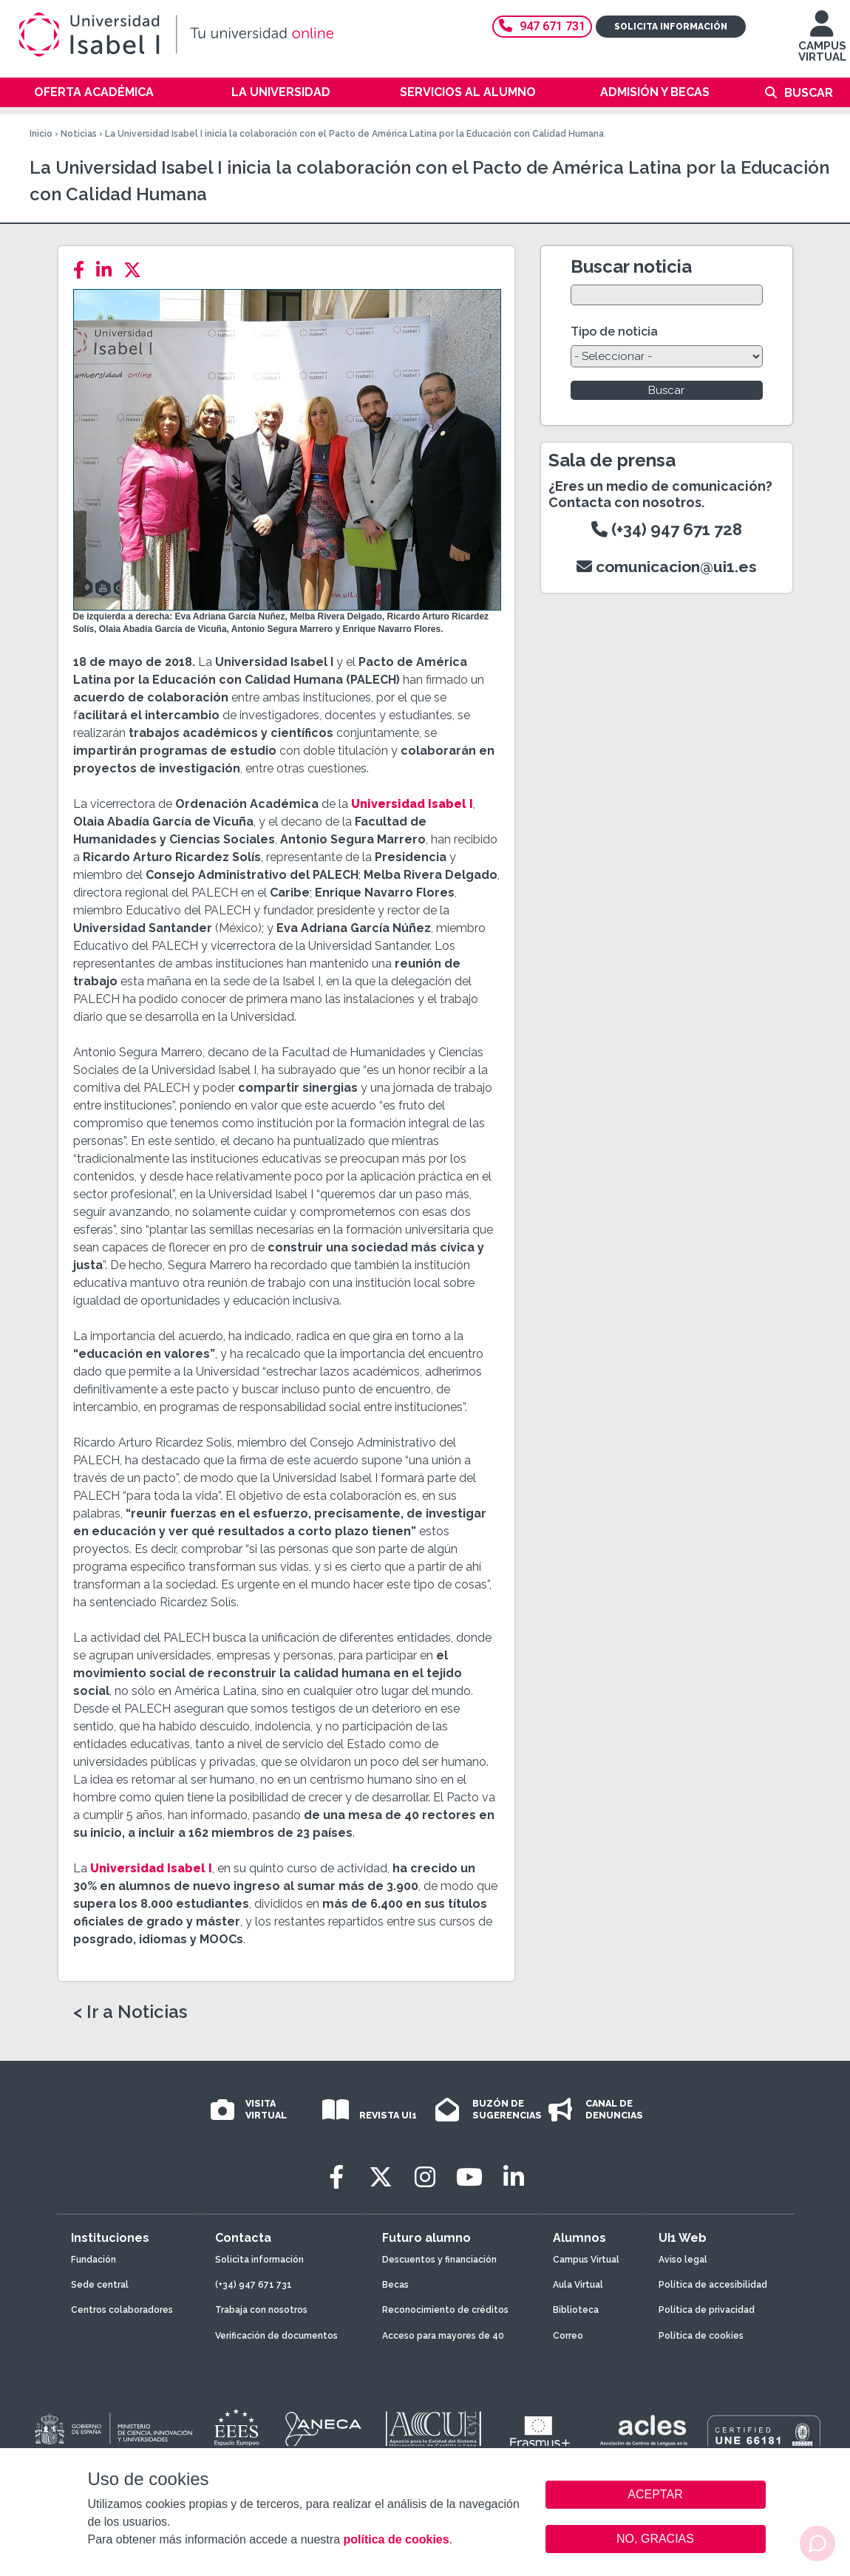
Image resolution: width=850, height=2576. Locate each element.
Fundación (93, 2259)
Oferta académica (94, 92)
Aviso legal (683, 2259)
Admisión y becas (655, 92)
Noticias (79, 134)
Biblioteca (576, 2310)
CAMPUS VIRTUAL (822, 43)
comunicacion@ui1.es (667, 566)
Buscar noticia (631, 266)
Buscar (808, 93)
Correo (568, 2336)
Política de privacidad (707, 2310)
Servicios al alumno (468, 92)
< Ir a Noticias (130, 2012)
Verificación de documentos (276, 2336)
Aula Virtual (578, 2285)
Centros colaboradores (122, 2310)
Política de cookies (701, 2336)
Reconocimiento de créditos (445, 2310)
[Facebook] (83, 270)
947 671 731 (542, 26)
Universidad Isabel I (412, 804)
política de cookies (396, 2539)
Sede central (100, 2285)
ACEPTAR (655, 2494)
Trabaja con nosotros (261, 2310)
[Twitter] (136, 270)
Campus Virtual (586, 2259)
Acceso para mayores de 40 (443, 2336)
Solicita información (670, 26)
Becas (395, 2285)
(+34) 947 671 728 (666, 529)
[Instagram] (425, 2177)
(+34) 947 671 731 (253, 2285)
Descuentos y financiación (439, 2259)
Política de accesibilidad (713, 2285)
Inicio (41, 134)
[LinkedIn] (108, 270)
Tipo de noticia (614, 331)
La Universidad (280, 92)
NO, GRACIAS (655, 2538)
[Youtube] (469, 2177)
